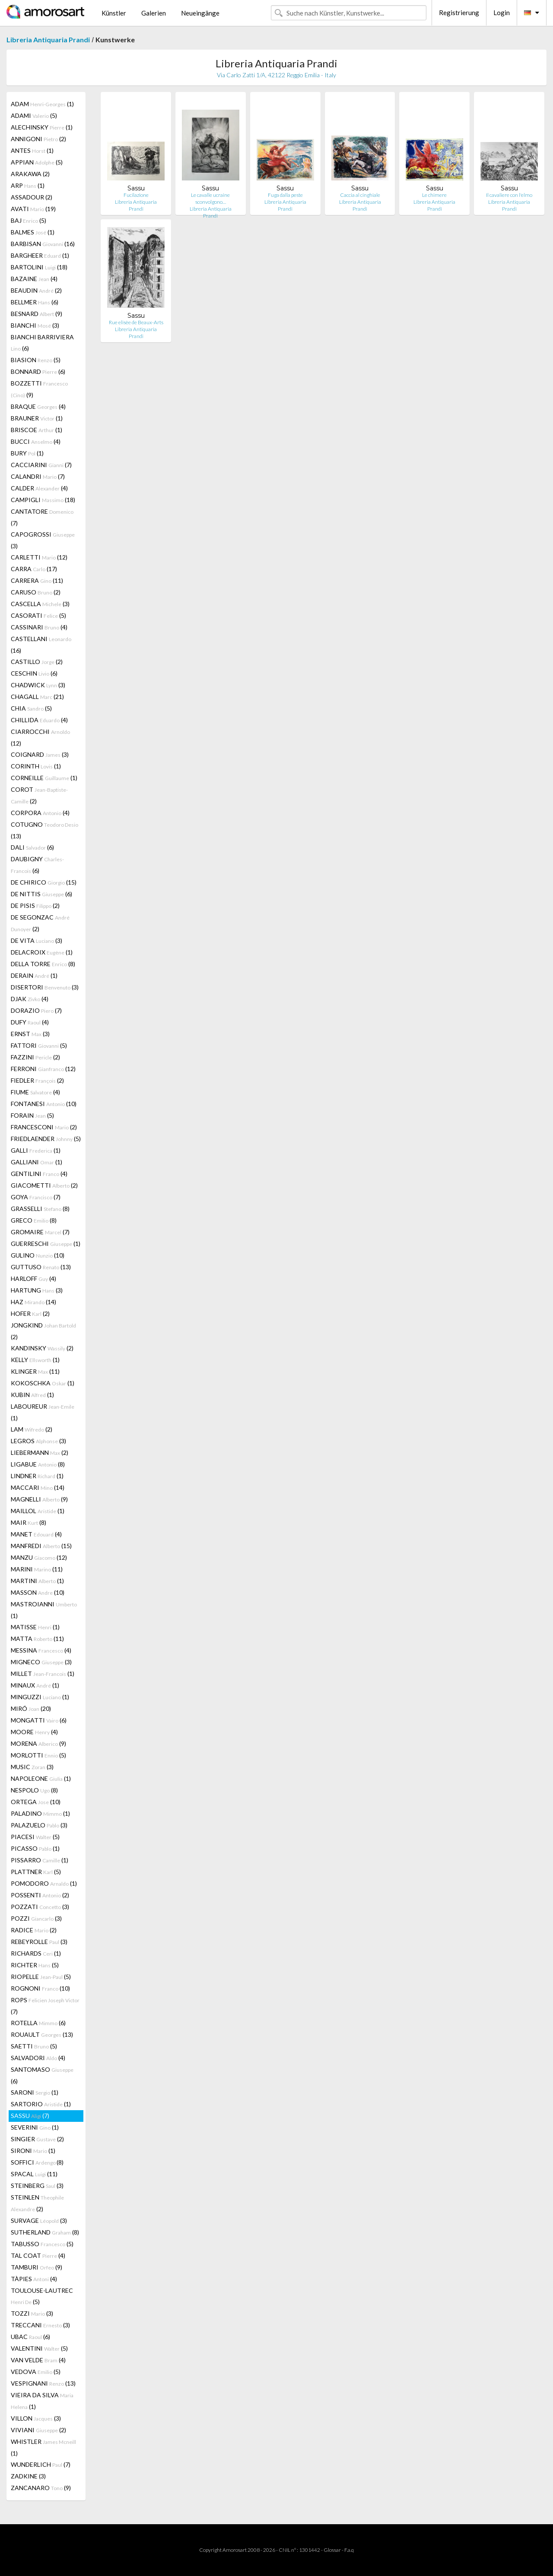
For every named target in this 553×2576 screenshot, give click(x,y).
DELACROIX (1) (42, 952)
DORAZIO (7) (36, 1010)
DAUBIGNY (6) (37, 864)
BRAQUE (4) (38, 406)
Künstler (114, 13)
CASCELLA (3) (40, 603)
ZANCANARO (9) (41, 2487)
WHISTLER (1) (43, 2447)
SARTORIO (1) (41, 2104)
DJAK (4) (29, 998)
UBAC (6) (30, 2336)
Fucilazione (136, 195)
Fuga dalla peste (285, 195)
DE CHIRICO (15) (43, 882)
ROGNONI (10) (40, 1988)
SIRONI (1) (33, 2150)
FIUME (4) (35, 1092)
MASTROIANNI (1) (44, 1609)
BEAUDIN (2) (36, 290)
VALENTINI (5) (39, 2348)
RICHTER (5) (35, 1965)
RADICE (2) (34, 1930)
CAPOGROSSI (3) (43, 540)
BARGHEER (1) (40, 255)
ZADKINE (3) (28, 2476)
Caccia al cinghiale (360, 195)
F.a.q (349, 2550)
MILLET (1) (42, 1673)
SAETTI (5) (34, 2046)
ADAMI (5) (34, 115)
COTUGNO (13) (44, 830)
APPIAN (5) (37, 162)
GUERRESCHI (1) (45, 1243)
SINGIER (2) (37, 2139)
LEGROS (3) (38, 1440)
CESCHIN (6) (34, 673)
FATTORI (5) (39, 1045)
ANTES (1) (32, 150)
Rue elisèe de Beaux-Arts (136, 322)
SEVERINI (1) (35, 2127)
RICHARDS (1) (36, 1953)
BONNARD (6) (38, 371)
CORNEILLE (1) (44, 777)
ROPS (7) (45, 2005)
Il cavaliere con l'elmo (509, 195)
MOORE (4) (34, 1731)
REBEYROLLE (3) (39, 1941)
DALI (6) (32, 847)
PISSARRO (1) (39, 1860)
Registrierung (459, 12)
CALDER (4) (39, 488)
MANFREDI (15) (41, 1545)
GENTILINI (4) (39, 1173)
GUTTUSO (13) (41, 1267)
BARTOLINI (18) (39, 267)
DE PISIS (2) (35, 905)
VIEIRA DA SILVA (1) (42, 2400)
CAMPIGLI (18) (43, 499)
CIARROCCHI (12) (40, 737)
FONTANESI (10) (43, 1103)
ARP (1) (27, 185)
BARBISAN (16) (43, 243)
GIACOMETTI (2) (44, 1185)
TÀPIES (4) (34, 2278)
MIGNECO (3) (41, 1662)
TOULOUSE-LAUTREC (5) (42, 2296)
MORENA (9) (38, 1743)
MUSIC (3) (32, 1766)
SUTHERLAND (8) (45, 2232)
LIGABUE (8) (38, 1464)
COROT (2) (39, 795)
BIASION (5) (35, 359)
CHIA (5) (31, 708)
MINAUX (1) (35, 1685)
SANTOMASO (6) (42, 2075)
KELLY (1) (35, 1359)
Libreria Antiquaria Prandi (48, 39)
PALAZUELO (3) (39, 1825)
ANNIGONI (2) (38, 138)
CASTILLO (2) (37, 661)
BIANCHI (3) (35, 325)
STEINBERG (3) (37, 2185)
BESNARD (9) (36, 313)
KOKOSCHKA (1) (42, 1383)
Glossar (332, 2550)
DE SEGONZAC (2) (40, 922)
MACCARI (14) (37, 1487)
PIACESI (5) (35, 1836)
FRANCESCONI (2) (44, 1127)
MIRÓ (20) (31, 1708)
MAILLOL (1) (37, 1510)
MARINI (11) (37, 1569)
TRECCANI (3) (40, 2325)
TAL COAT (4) (38, 2255)
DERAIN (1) (34, 975)
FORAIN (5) (32, 1115)
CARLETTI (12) (39, 557)
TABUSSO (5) (42, 2243)
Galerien (153, 13)
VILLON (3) (36, 2418)
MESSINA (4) (41, 1650)
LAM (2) (31, 1429)
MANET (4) (36, 1534)
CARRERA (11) (37, 580)
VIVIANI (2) (38, 2430)
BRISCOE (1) (36, 429)
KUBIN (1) (32, 1394)
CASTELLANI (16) (41, 644)
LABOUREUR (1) (42, 1412)
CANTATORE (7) (42, 517)
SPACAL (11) (34, 2174)
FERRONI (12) (43, 1068)
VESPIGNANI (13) (43, 2383)
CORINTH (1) (36, 766)
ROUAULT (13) (42, 2034)
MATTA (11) (37, 1638)
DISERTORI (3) (45, 987)
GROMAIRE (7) (40, 1232)
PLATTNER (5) (36, 1871)
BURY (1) (27, 453)
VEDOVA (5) (35, 2371)
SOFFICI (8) (37, 2162)
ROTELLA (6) (38, 2022)
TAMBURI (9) (36, 2267)
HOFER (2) (30, 1313)
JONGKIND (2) (43, 1330)
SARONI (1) (34, 2092)
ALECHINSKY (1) (42, 127)
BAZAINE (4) (34, 278)
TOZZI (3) (32, 2313)
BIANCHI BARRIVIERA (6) (42, 342)
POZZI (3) (36, 1918)
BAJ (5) (28, 220)
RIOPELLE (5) (41, 1976)
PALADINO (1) (40, 1813)
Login (501, 12)
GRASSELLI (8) (40, 1208)
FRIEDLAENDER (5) (46, 1138)
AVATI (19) (33, 208)
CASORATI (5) (38, 615)
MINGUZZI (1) (40, 1696)
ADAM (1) (42, 103)
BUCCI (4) (35, 441)
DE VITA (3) (36, 940)
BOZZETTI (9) (39, 388)
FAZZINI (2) (35, 1057)
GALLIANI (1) (36, 1162)
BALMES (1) (32, 232)
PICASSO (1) (35, 1848)
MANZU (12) (39, 1557)
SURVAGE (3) (39, 2220)
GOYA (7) (35, 1197)
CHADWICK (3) (38, 685)
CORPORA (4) (40, 812)
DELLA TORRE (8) (43, 963)
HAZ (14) (33, 1301)
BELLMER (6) (34, 302)
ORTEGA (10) (35, 1801)
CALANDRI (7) (38, 476)
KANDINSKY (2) (42, 1348)
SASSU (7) (30, 2115)
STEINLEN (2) (37, 2203)
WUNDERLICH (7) (40, 2464)
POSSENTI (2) (40, 1895)
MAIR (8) (28, 1522)
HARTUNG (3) (37, 1290)
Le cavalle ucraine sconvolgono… (210, 198)
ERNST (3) (30, 1033)
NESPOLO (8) (34, 1790)
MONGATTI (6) (39, 1720)
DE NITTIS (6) (41, 894)
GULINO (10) (37, 1255)
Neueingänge (200, 13)
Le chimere (434, 195)
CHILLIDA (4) (39, 720)
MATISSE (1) (35, 1627)
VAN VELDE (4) (38, 2360)
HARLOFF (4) (33, 1278)
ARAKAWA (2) (30, 173)
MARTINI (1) (37, 1580)
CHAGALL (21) (37, 696)
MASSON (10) (37, 1592)
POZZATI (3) (40, 1906)
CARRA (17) (34, 568)
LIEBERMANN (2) (39, 1452)
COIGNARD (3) (40, 754)
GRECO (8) (34, 1220)
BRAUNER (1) (37, 418)
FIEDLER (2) (37, 1080)
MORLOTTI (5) (38, 1755)
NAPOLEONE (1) (41, 1778)
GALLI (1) (35, 1150)
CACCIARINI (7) (41, 464)
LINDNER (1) (37, 1475)
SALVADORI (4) (38, 2057)
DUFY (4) (30, 1022)
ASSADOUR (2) (31, 197)
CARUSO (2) (35, 592)
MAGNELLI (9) (39, 1499)
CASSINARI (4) (39, 627)
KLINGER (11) (35, 1371)
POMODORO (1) (44, 1883)
